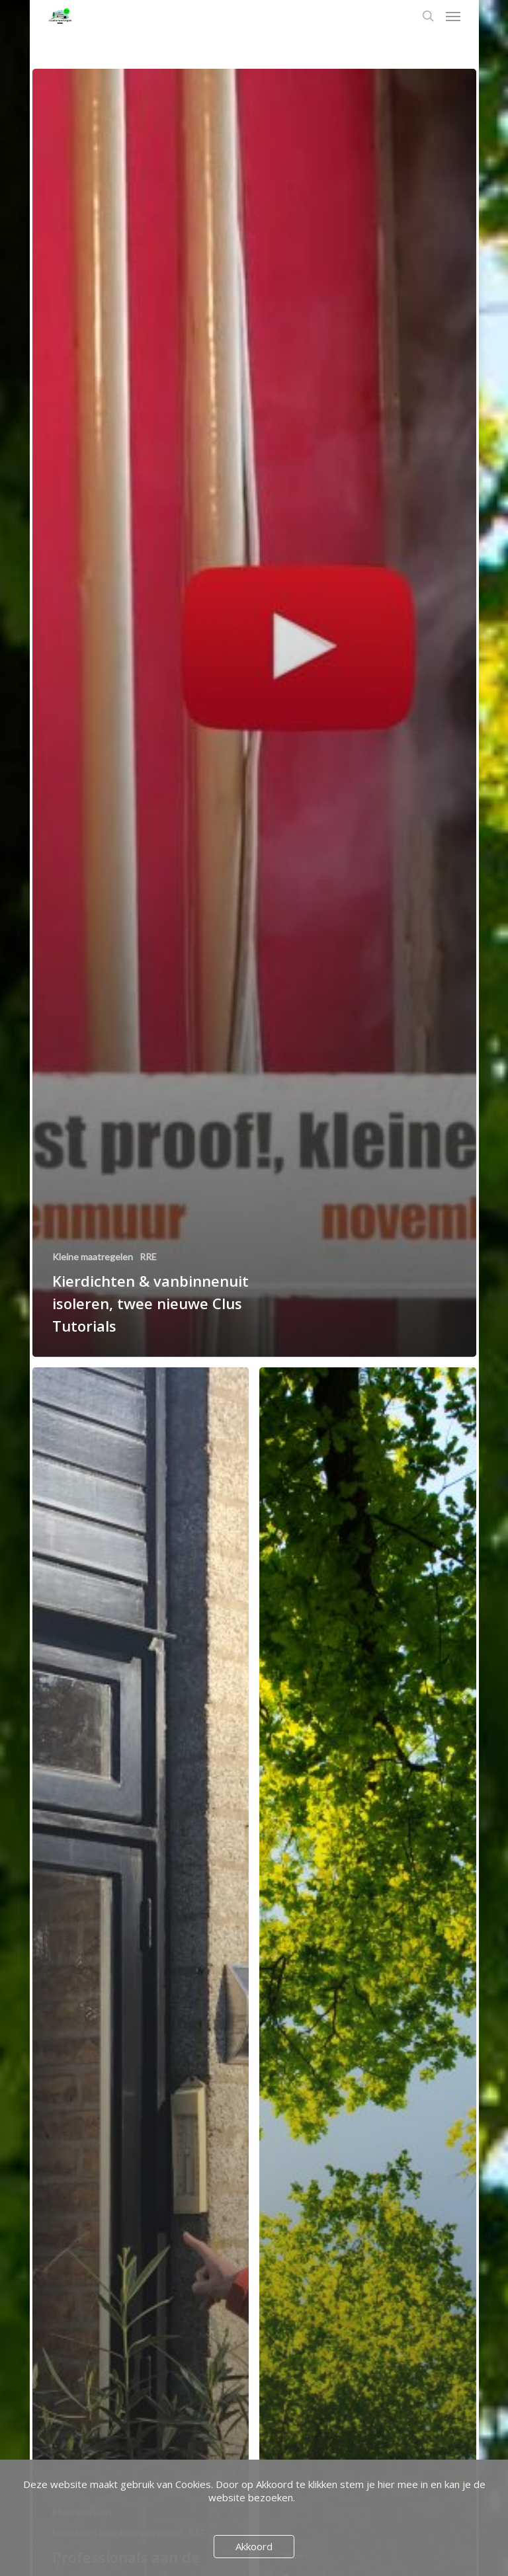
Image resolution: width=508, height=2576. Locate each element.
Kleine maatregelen (92, 1256)
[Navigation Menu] (453, 15)
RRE (148, 1256)
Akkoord (254, 2546)
